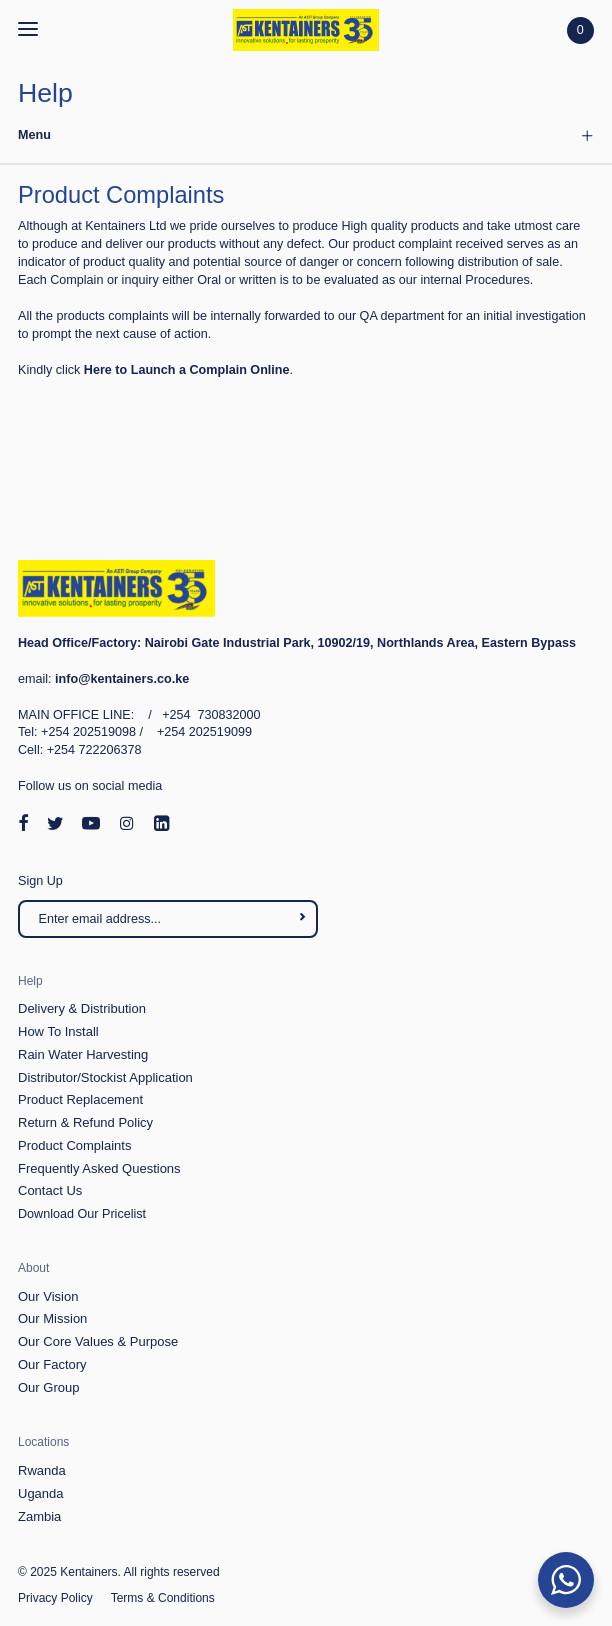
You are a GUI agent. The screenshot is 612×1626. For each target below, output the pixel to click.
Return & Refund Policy (85, 1122)
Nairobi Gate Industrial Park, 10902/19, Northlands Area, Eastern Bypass (297, 643)
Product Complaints (74, 1145)
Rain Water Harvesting (83, 1054)
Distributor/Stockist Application (105, 1077)
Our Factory (52, 1364)
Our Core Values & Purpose (98, 1341)
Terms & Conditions (163, 1598)
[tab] (306, 137)
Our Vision (48, 1296)
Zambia (39, 1516)
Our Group (48, 1387)
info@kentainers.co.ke (122, 679)
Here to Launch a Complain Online (187, 370)
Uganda (41, 1493)
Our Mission (52, 1318)
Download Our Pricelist (82, 1214)
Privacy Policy (55, 1598)
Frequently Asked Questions (99, 1168)
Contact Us (50, 1190)
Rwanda (42, 1470)
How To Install (58, 1031)
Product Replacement (80, 1099)
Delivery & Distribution (82, 1008)
